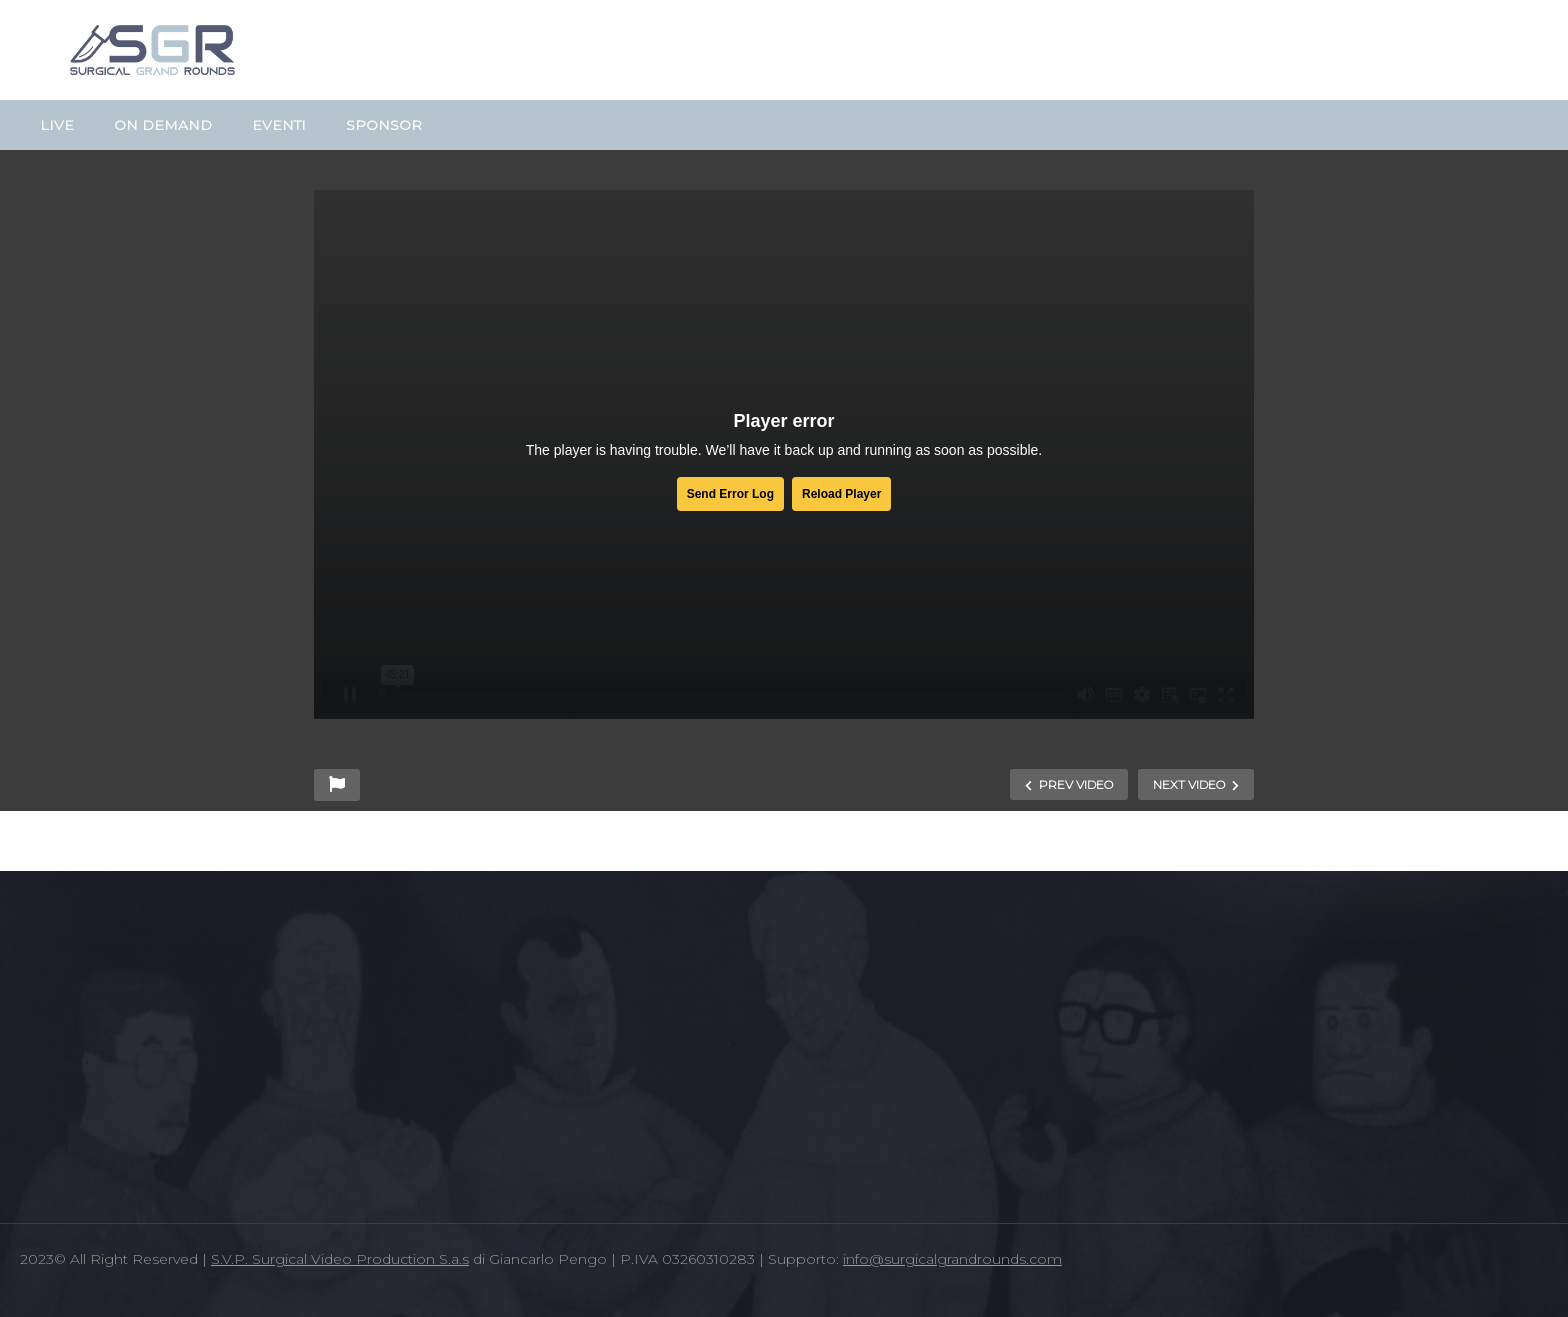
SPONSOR (384, 125)
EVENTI (279, 125)
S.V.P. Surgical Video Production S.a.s (340, 1259)
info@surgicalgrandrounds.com (952, 1259)
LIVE (57, 125)
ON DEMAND (163, 125)
